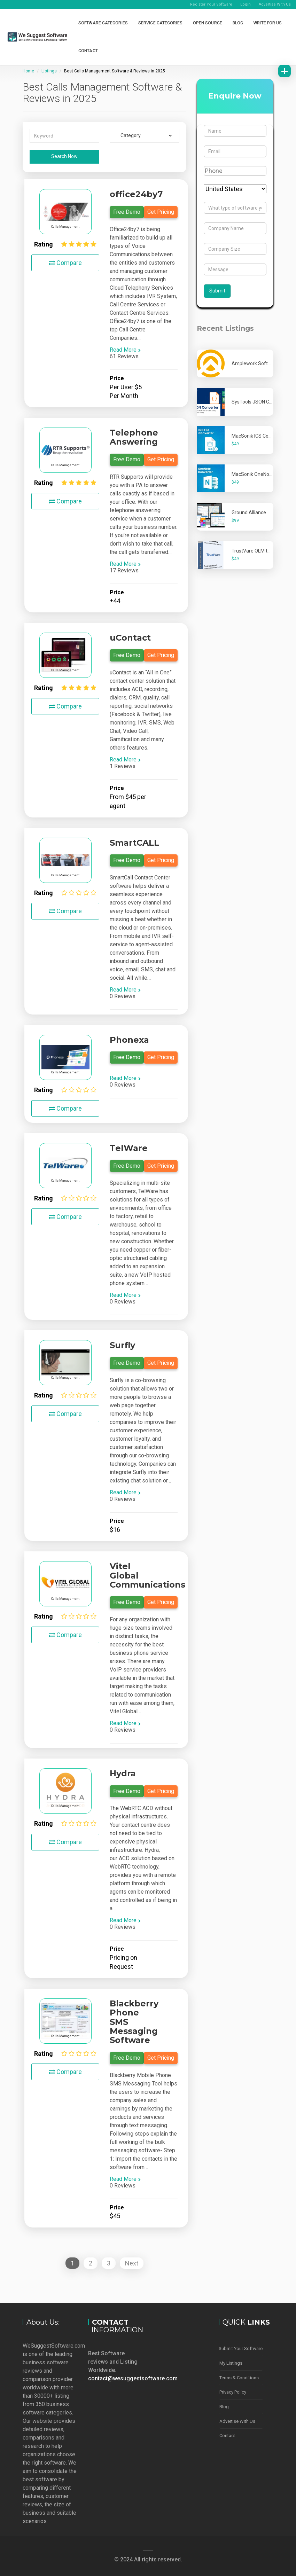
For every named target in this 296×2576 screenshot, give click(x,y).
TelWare (129, 1148)
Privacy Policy (232, 2391)
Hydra (123, 1773)
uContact (130, 638)
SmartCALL (134, 843)
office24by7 (136, 194)
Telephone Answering (134, 437)
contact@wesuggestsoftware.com (133, 2378)
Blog (238, 23)
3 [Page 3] (108, 2263)
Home (28, 71)
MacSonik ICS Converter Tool (263, 436)
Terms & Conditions (239, 2377)
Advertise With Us (275, 4)
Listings (49, 71)
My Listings (230, 2362)
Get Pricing (160, 212)
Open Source (207, 23)
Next (131, 2263)
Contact (88, 50)
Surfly (122, 1345)
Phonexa (129, 1040)
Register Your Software (211, 4)
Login (245, 4)
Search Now (64, 156)
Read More (125, 349)
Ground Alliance (249, 512)
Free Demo (126, 212)
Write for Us (268, 23)
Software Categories (103, 23)
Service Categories (160, 23)
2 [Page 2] (90, 2263)
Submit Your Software (241, 2348)
